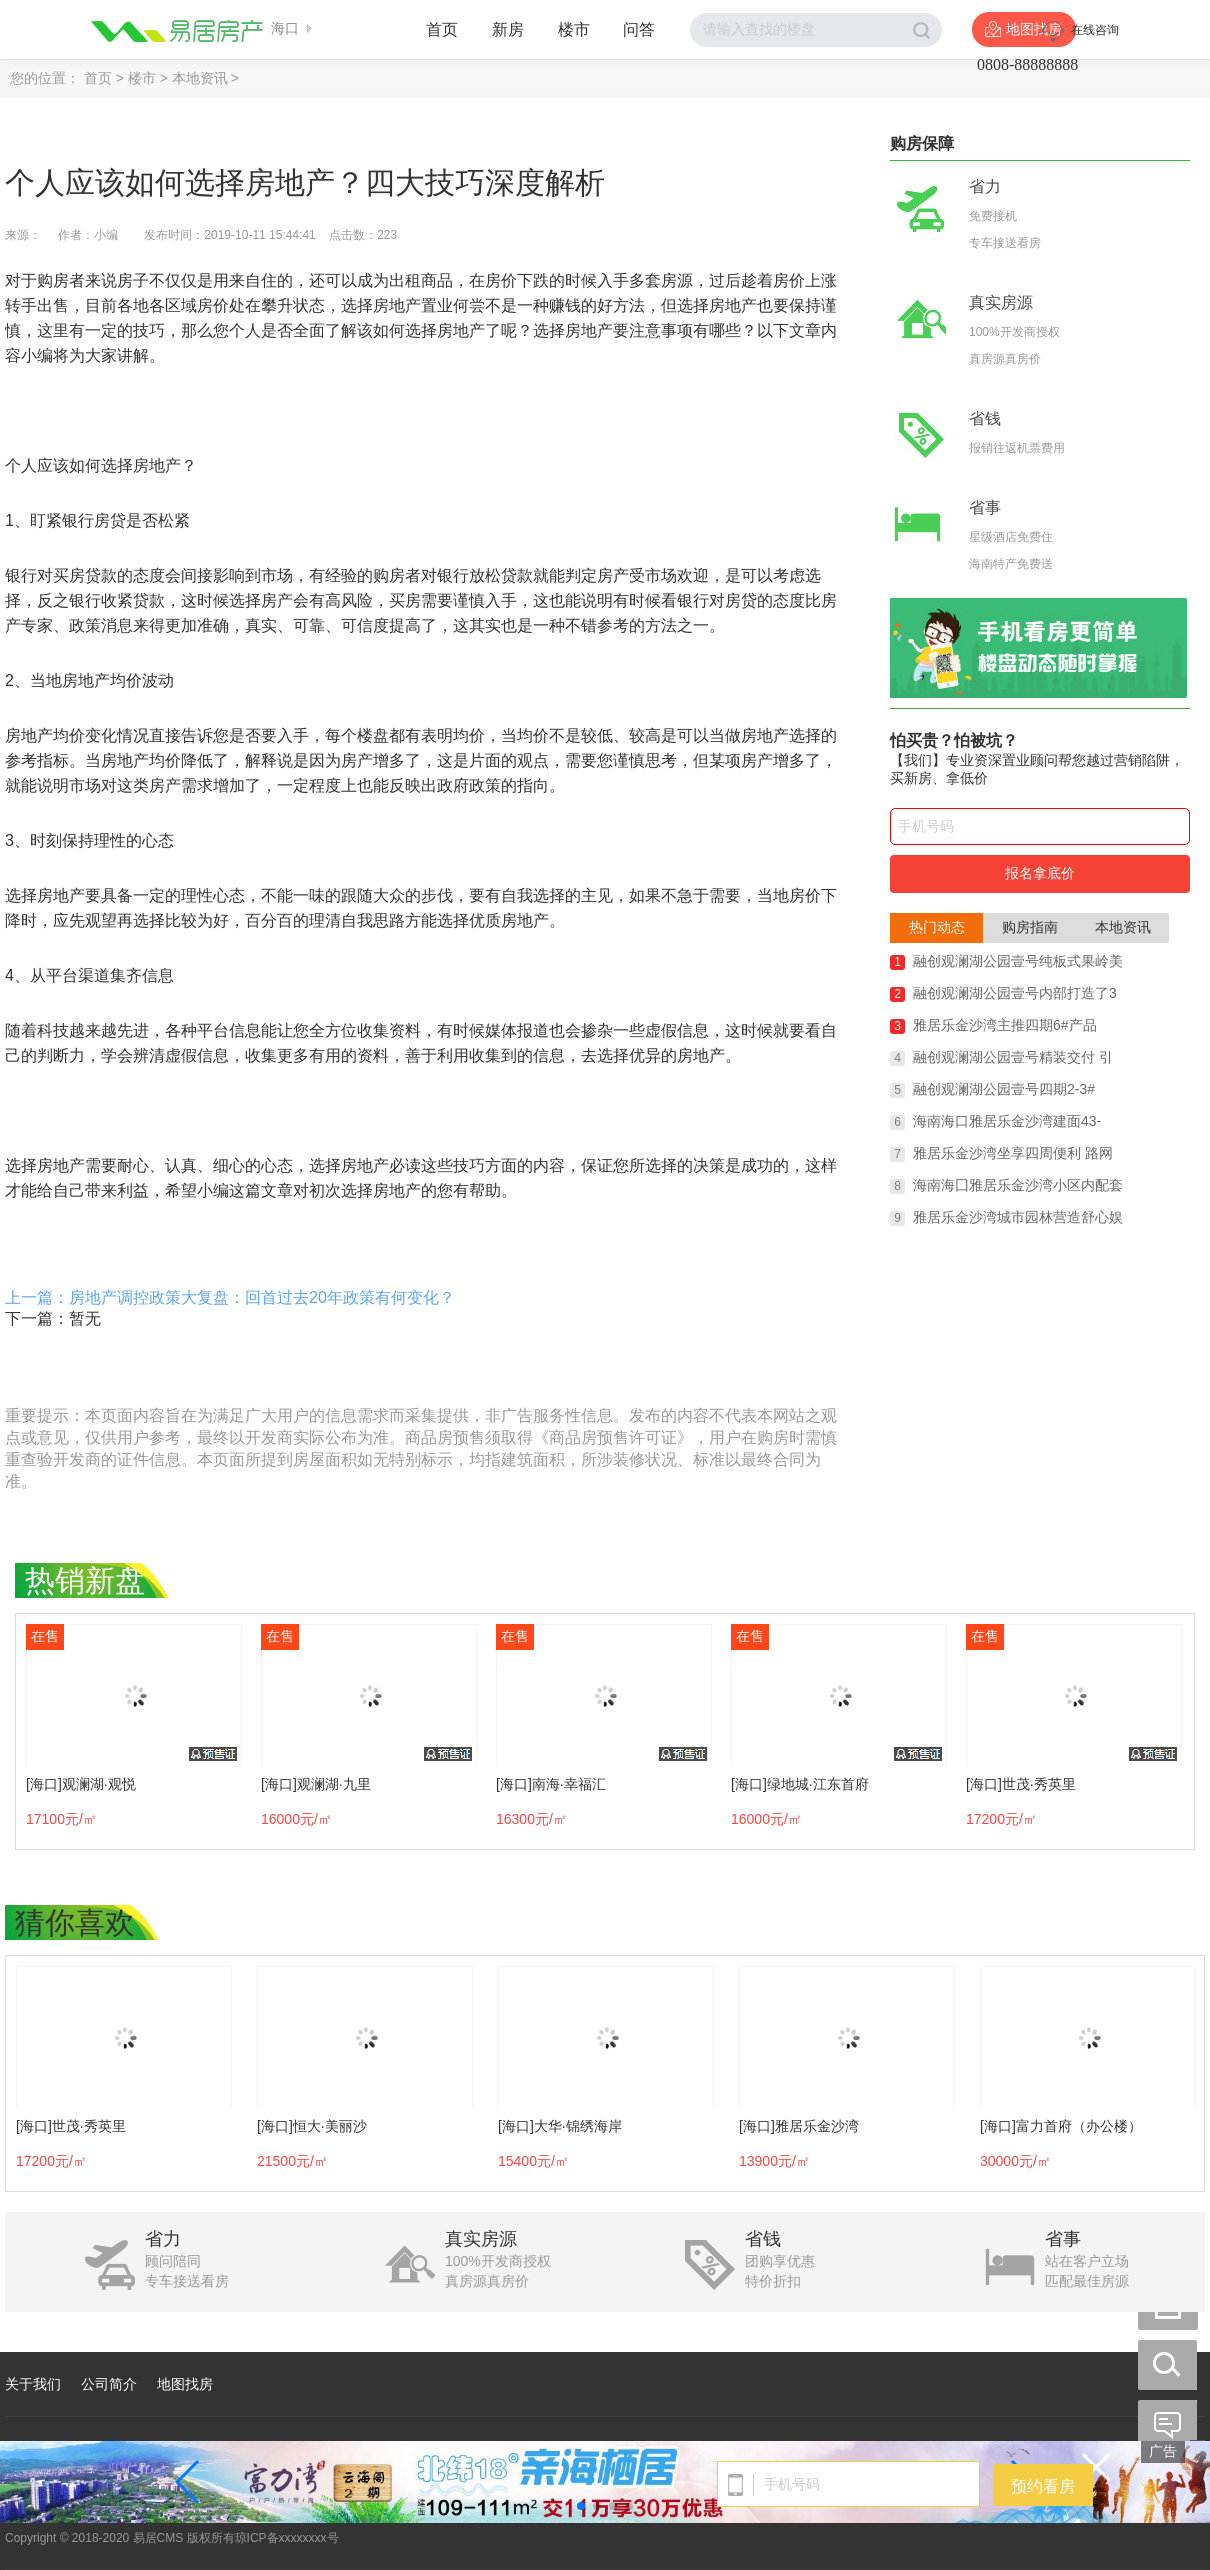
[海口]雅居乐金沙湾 (799, 2126)
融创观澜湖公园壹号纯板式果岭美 (1018, 961)
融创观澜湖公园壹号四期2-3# (1004, 1089)
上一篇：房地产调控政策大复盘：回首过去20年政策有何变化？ (230, 1297)
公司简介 (109, 2384)
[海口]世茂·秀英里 (1021, 1784)
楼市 (574, 29)
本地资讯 (200, 78)
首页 (442, 29)
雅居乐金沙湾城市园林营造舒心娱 (1018, 1217)
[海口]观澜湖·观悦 (81, 1784)
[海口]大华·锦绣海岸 (560, 2126)
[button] (581, 2506)
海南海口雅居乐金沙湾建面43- (1007, 1121)
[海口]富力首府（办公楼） (1061, 2126)
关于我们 (33, 2384)
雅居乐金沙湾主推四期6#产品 (1005, 1025)
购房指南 (1030, 927)
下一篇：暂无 (53, 1318)
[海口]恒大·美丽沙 (312, 2126)
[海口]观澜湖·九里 (316, 1784)
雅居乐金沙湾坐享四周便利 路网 (1013, 1153)
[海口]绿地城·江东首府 (800, 1784)
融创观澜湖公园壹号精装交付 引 (1013, 1057)
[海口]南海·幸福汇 (551, 1784)
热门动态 (937, 927)
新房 (508, 29)
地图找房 (185, 2384)
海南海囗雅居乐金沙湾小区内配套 (1018, 1185)
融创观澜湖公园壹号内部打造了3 (1015, 993)
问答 (639, 29)
